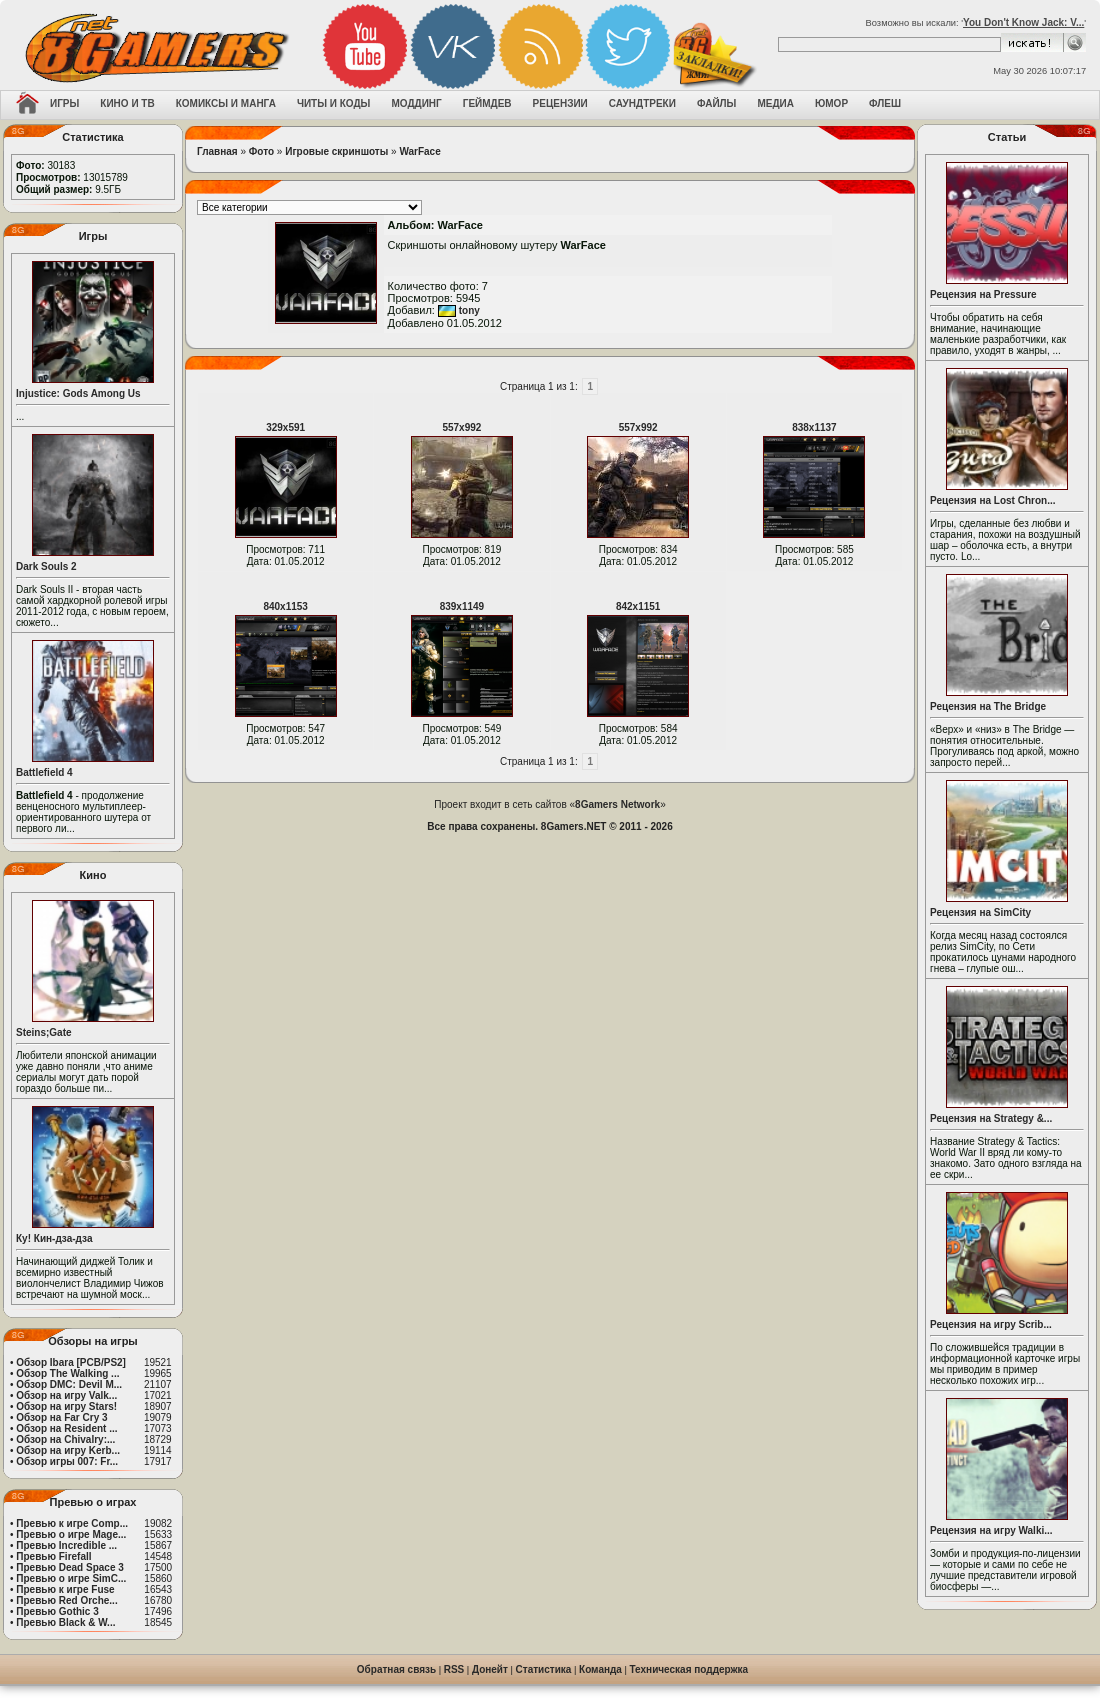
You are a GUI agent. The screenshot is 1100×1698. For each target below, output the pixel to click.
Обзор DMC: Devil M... (69, 1384)
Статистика (544, 1669)
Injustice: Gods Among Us (78, 393)
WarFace (419, 151)
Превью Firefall (53, 1556)
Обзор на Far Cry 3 (61, 1417)
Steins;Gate (44, 1032)
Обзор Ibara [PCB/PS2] (71, 1362)
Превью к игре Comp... (72, 1523)
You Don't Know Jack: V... (1023, 22)
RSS (454, 1669)
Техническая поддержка (689, 1669)
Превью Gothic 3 (57, 1611)
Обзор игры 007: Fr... (67, 1461)
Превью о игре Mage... (71, 1534)
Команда (600, 1669)
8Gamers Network (617, 804)
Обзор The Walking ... (67, 1373)
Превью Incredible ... (66, 1545)
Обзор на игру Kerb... (68, 1450)
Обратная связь (396, 1669)
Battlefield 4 (44, 772)
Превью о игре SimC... (71, 1578)
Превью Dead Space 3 (70, 1567)
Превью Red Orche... (66, 1600)
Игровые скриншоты (336, 151)
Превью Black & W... (65, 1622)
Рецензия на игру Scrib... (991, 1324)
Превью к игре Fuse (65, 1589)
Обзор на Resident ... (66, 1428)
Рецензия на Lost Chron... (993, 500)
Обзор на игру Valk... (66, 1395)
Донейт (490, 1669)
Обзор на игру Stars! (66, 1406)
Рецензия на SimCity (980, 912)
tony (459, 310)
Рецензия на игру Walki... (991, 1530)
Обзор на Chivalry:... (65, 1439)
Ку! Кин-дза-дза (54, 1238)
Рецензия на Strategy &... (991, 1118)
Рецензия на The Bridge (988, 706)
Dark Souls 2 (46, 566)
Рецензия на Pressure (983, 294)
